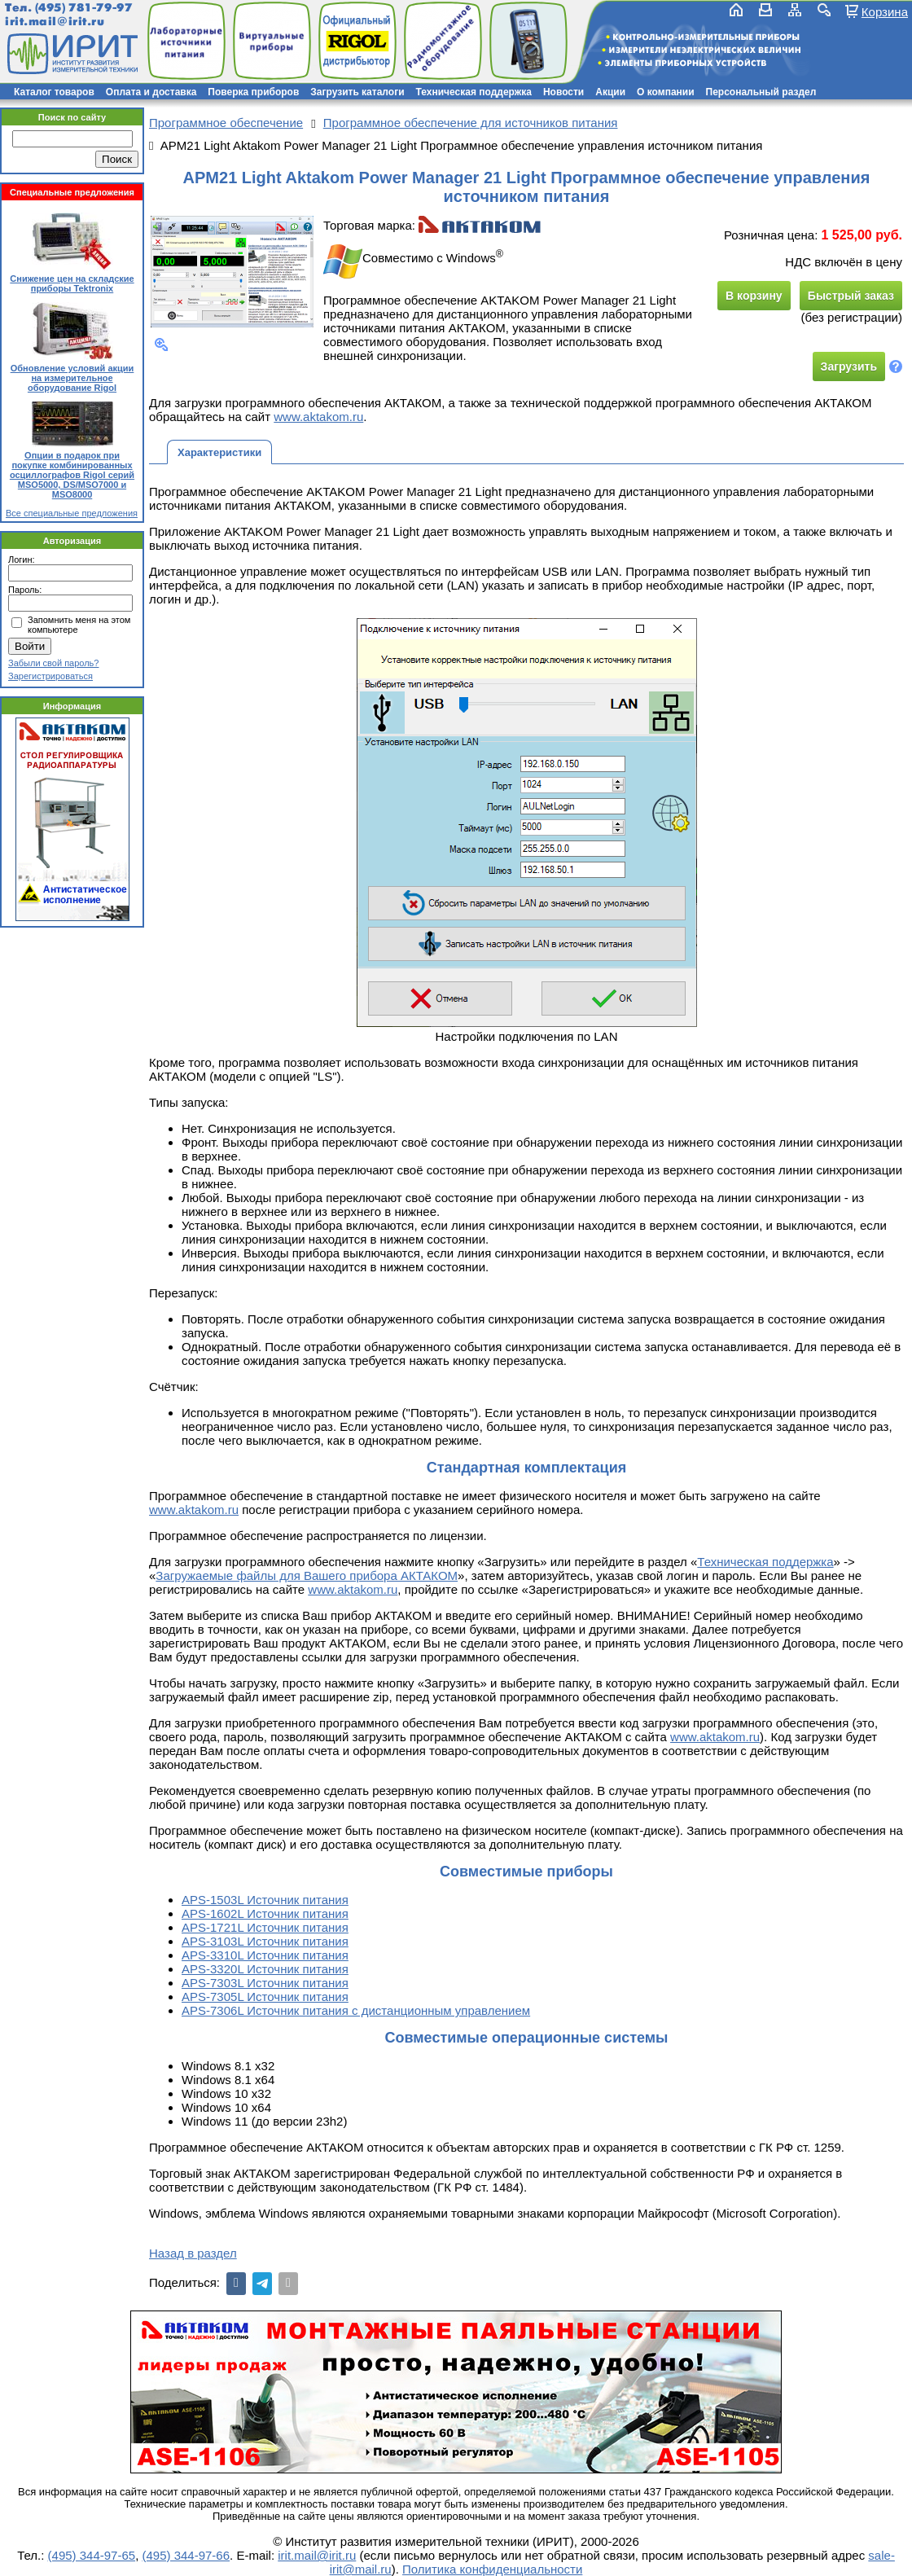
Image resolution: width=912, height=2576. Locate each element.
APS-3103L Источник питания (265, 1941)
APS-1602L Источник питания (265, 1913)
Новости (563, 92)
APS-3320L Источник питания (265, 1969)
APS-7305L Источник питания (265, 1996)
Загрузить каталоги (357, 92)
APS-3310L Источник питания (265, 1955)
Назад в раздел (193, 2253)
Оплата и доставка (151, 92)
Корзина (885, 11)
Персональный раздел (761, 92)
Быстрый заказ (851, 295)
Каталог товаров (54, 92)
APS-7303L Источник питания (265, 1983)
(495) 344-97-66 (186, 2555)
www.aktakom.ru (318, 416)
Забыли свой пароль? (53, 663)
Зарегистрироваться (50, 676)
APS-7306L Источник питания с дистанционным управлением (356, 2010)
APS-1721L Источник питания (265, 1927)
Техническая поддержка (474, 92)
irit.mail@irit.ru (55, 21)
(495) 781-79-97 (83, 8)
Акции (610, 92)
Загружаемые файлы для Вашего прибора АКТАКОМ (307, 1575)
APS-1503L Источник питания (265, 1900)
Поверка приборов (253, 92)
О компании (666, 92)
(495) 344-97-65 (92, 2555)
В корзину (754, 295)
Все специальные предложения (72, 513)
